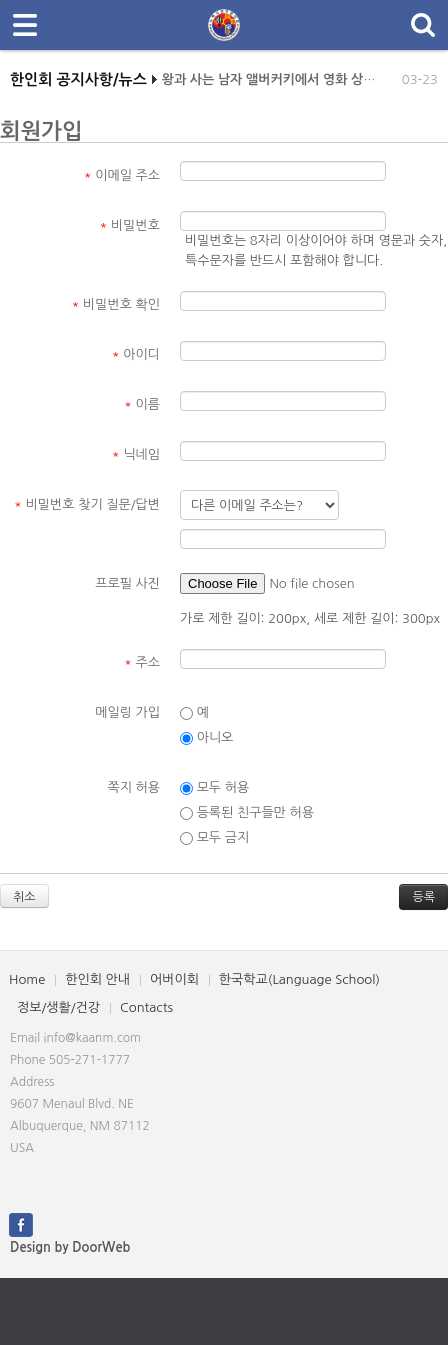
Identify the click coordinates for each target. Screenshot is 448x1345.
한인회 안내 (97, 979)
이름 (142, 404)
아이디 (136, 354)
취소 (24, 897)
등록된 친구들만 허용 (247, 813)
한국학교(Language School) (299, 979)
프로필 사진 (127, 583)
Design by (70, 1247)
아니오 (206, 738)
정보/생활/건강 (58, 1007)
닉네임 (136, 454)
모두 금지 (214, 838)
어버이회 (174, 979)
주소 (142, 662)
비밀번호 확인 (116, 304)
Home (27, 979)
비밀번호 (130, 225)
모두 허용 (214, 788)
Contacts (146, 1007)
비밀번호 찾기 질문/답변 (87, 504)
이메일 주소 (122, 175)
